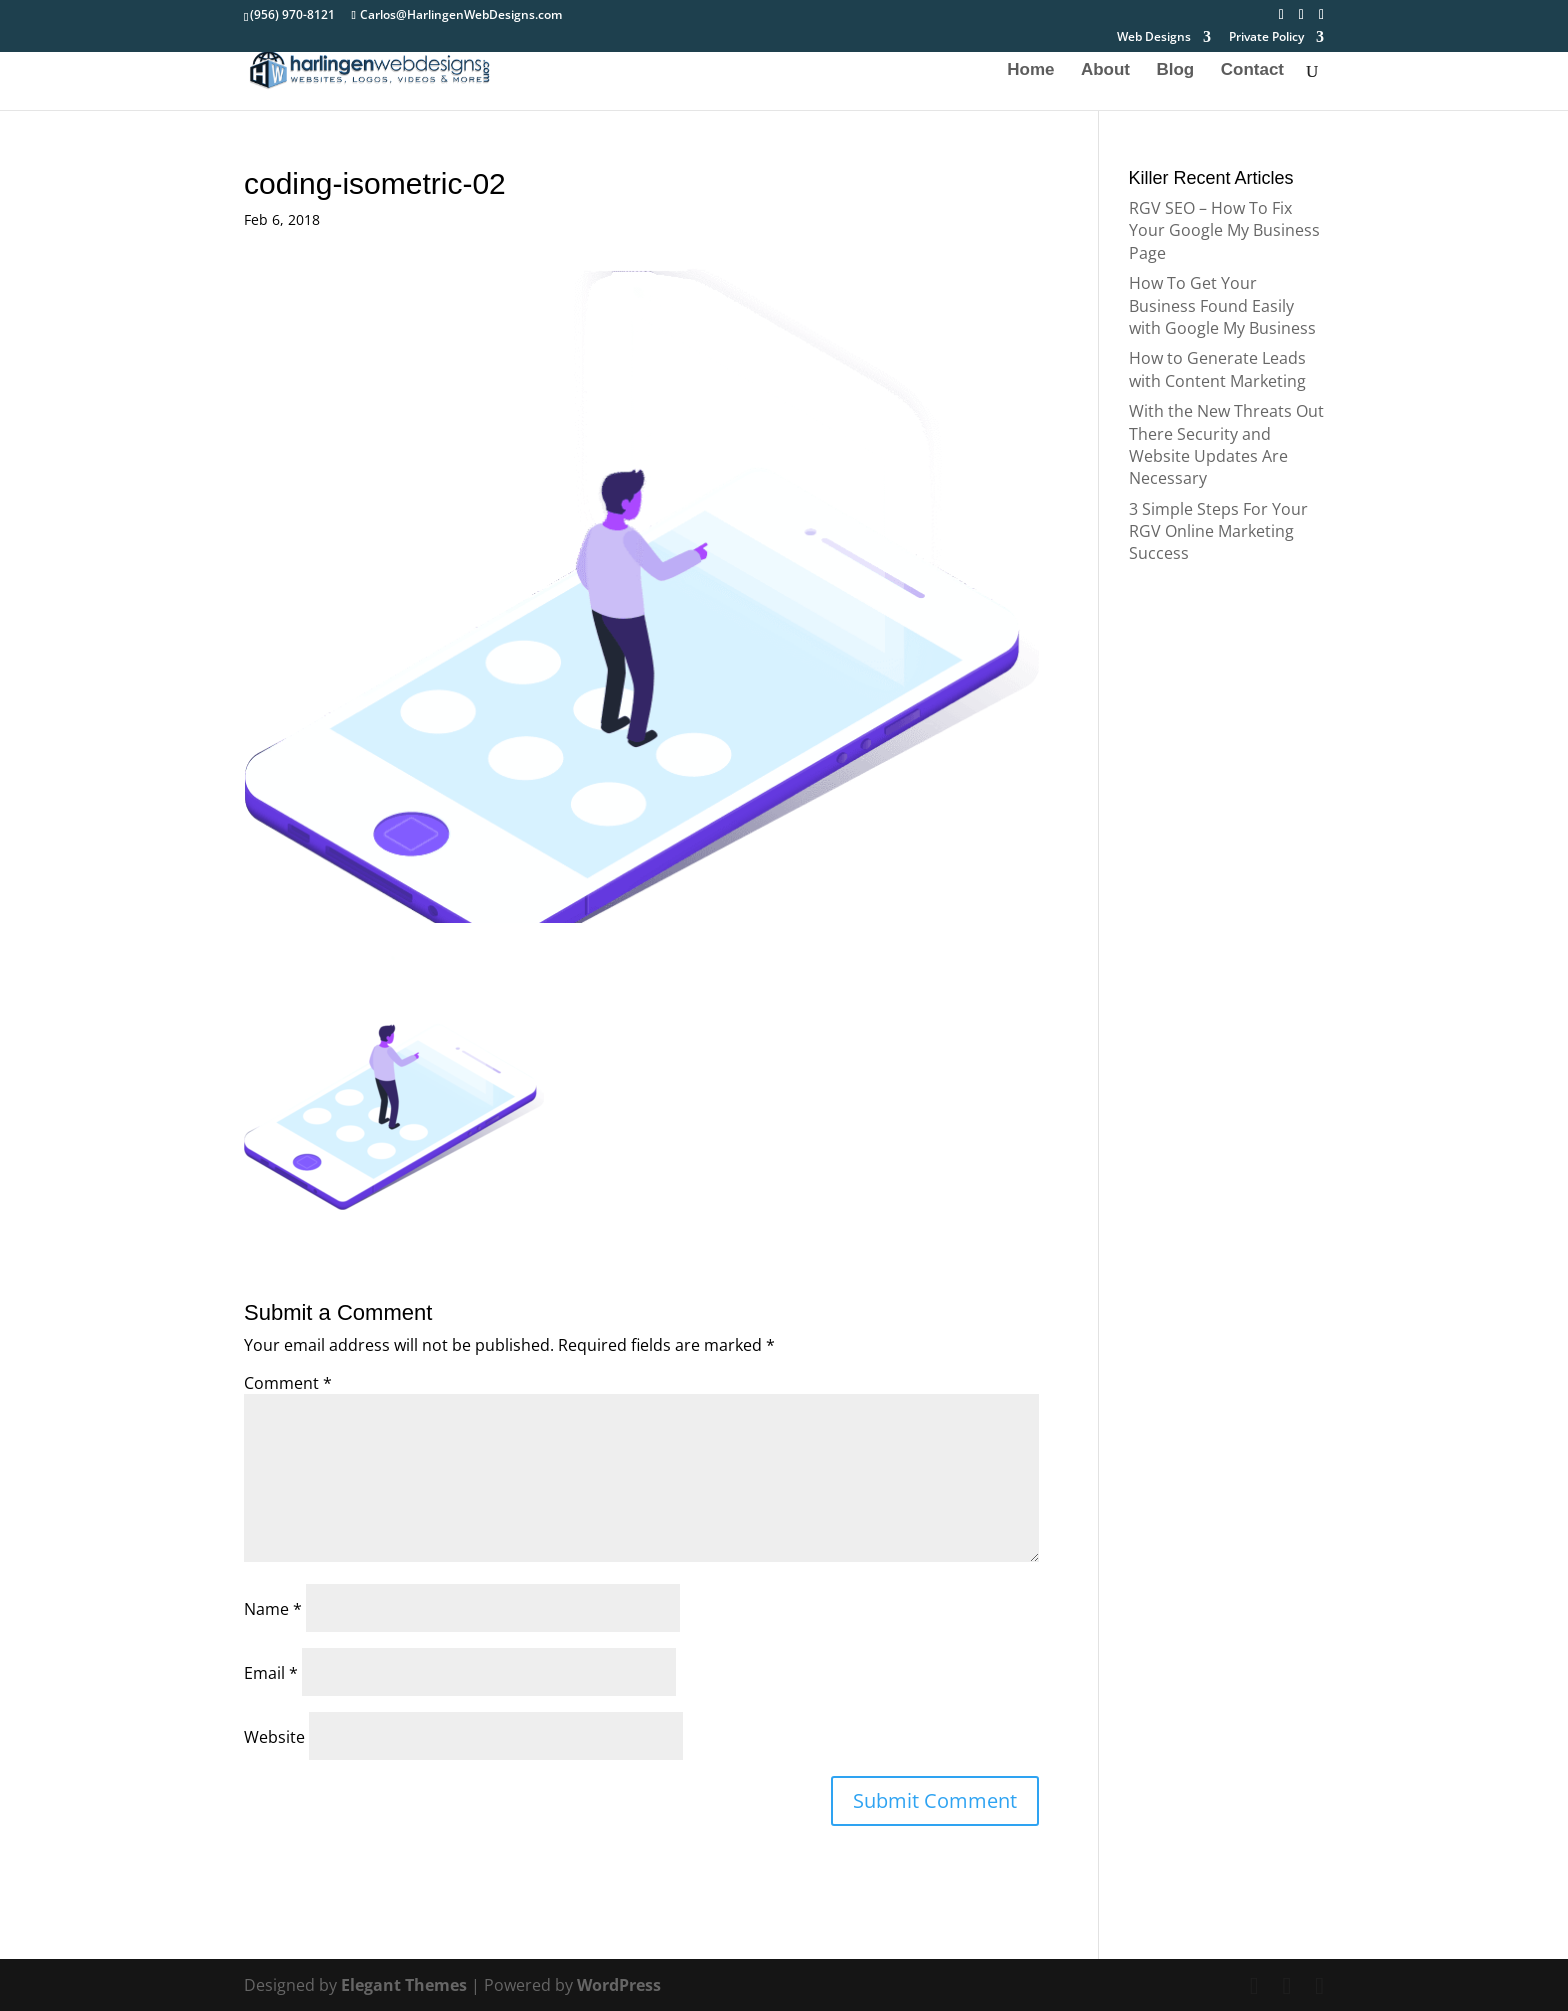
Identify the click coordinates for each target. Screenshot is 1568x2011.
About (1105, 71)
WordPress (619, 1985)
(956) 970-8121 (292, 14)
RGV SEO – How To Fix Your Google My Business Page (1224, 230)
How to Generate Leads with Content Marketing (1217, 369)
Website (274, 1737)
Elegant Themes (404, 1985)
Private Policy (1266, 38)
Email (271, 1673)
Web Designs (1154, 38)
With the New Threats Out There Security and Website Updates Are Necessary (1226, 444)
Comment (288, 1383)
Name (273, 1609)
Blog (1175, 71)
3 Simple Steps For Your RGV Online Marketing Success (1218, 531)
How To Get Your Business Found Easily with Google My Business (1222, 305)
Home (1030, 71)
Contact (1252, 71)
